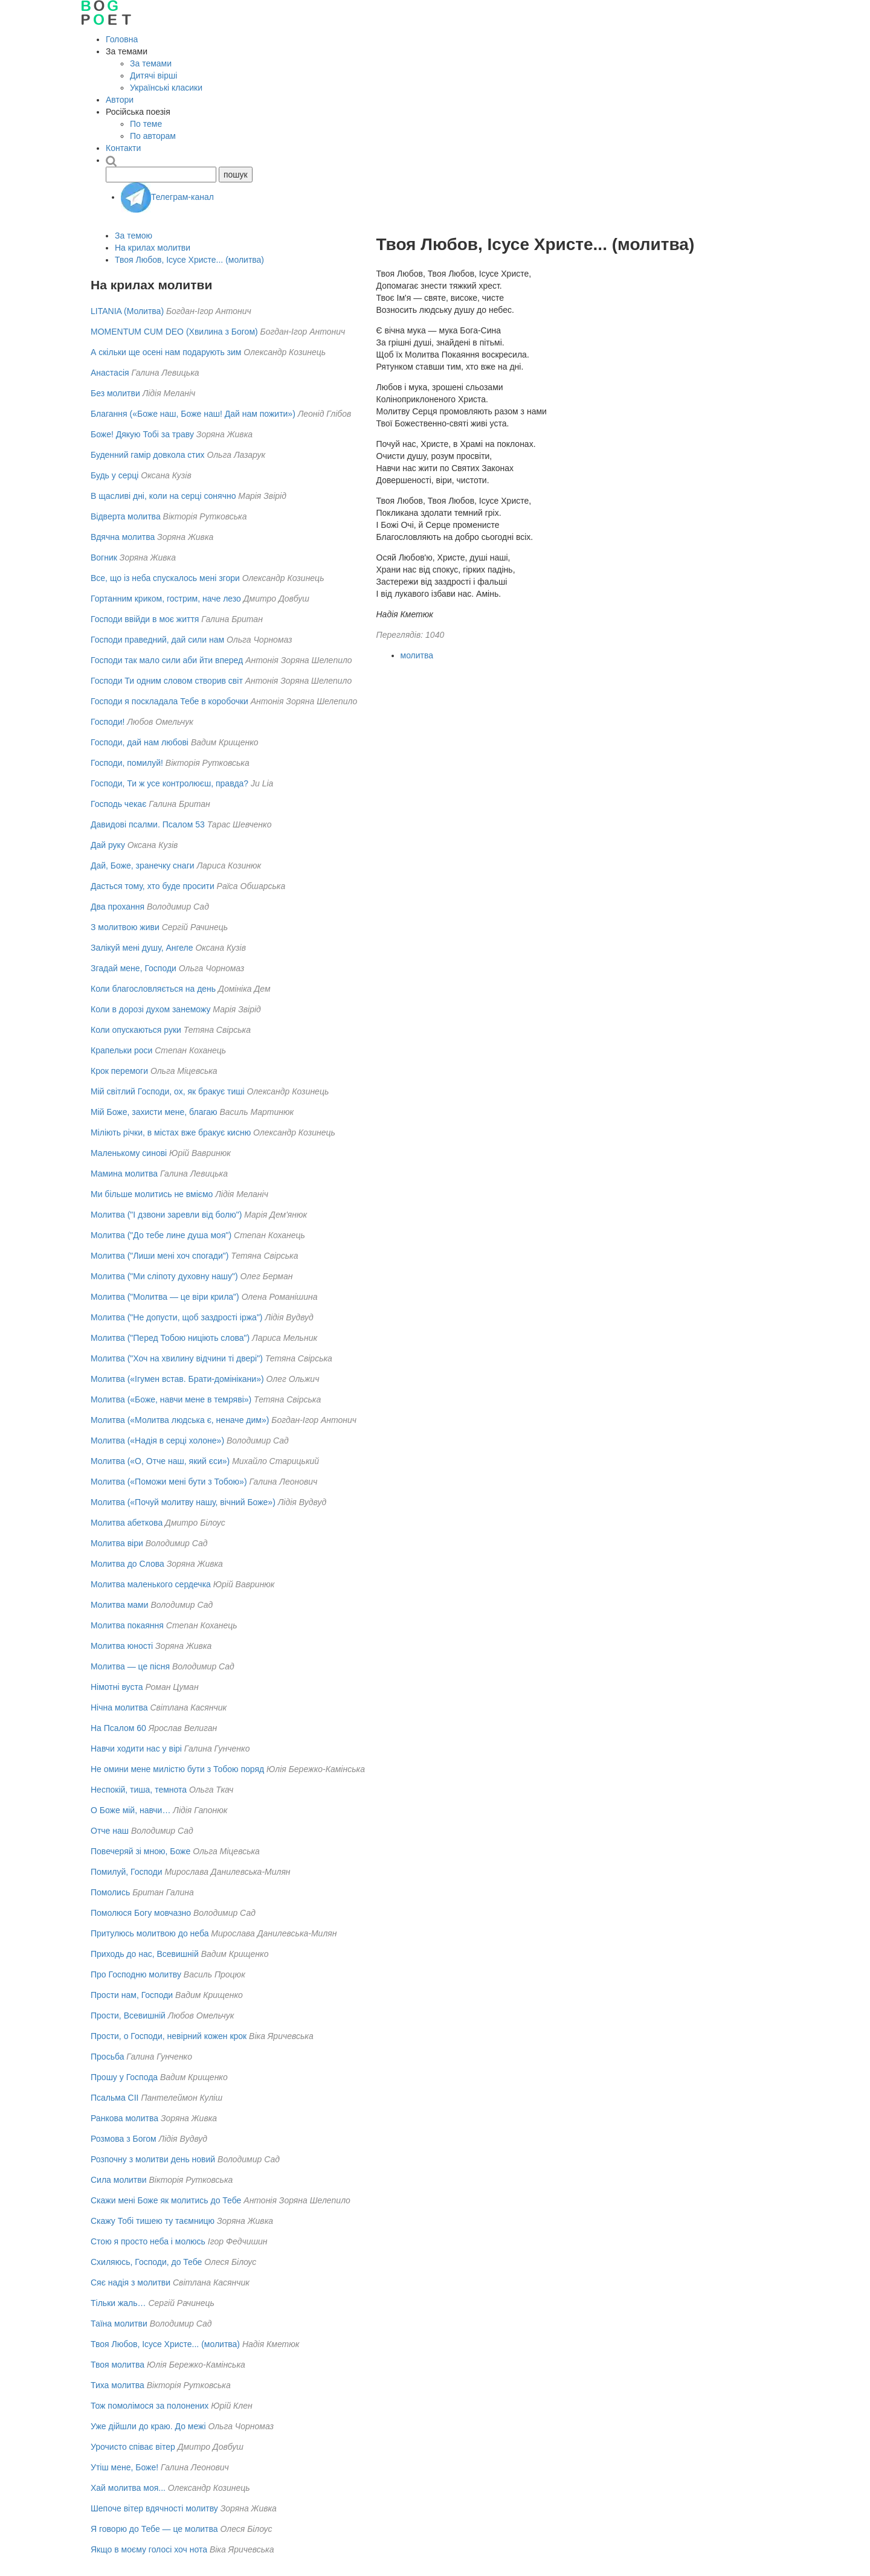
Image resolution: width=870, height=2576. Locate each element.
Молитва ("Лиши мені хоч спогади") (159, 1256)
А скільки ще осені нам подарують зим (166, 352)
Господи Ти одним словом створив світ (167, 681)
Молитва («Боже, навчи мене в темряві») (171, 1399)
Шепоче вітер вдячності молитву (154, 2508)
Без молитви (115, 393)
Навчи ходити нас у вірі (136, 1748)
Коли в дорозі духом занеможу (150, 1009)
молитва (417, 655)
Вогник (104, 557)
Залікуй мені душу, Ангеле (142, 947)
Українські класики (166, 87)
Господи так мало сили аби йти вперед (167, 660)
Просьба (107, 2056)
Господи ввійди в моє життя (145, 619)
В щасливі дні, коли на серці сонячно (163, 496)
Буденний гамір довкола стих (148, 455)
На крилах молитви (152, 247)
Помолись (110, 1892)
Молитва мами (120, 1605)
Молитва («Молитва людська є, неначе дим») (180, 1420)
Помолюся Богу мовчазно (141, 1913)
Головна (122, 39)
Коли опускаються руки (136, 1030)
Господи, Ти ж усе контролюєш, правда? (169, 783)
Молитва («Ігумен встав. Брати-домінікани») (177, 1379)
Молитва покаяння (127, 1625)
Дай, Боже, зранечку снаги (143, 865)
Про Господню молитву (136, 1974)
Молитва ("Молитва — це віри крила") (165, 1297)
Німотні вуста (117, 1687)
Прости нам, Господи (132, 1995)
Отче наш (110, 1831)
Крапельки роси (121, 1050)
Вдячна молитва (123, 537)
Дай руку (108, 845)
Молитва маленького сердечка (151, 1584)
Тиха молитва (117, 2385)
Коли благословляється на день (153, 989)
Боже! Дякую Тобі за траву (142, 434)
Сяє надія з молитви (130, 2282)
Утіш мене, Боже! (124, 2467)
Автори (120, 99)
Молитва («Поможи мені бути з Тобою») (169, 1481)
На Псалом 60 (118, 1728)
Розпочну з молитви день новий (153, 2159)
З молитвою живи (125, 927)
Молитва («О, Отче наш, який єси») (160, 1461)
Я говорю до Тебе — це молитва (154, 2529)
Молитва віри (117, 1543)
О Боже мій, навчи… (130, 1810)
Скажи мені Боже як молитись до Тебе (166, 2200)
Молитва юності (122, 1646)
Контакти (123, 148)
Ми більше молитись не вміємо (152, 1194)
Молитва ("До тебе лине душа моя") (161, 1235)
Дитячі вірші (153, 75)
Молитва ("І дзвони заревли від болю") (166, 1214)
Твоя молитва (117, 2364)
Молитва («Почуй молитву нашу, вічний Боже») (183, 1502)
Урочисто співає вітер (133, 2447)
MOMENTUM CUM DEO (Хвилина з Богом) (174, 331)
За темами (151, 63)
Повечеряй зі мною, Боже (140, 1851)
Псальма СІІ (115, 2097)
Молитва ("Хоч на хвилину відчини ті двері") (177, 1358)
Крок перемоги (119, 1071)
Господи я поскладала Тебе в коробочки (169, 701)
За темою (133, 235)
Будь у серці (114, 475)
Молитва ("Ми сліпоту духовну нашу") (164, 1276)
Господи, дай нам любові (139, 742)
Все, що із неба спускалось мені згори (165, 578)
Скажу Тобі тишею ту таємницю (152, 2221)
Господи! (107, 722)
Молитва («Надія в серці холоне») (157, 1440)
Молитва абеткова (127, 1522)
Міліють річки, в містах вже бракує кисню (171, 1132)
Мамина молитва (124, 1173)
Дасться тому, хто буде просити (152, 886)
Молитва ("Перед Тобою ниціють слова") (170, 1338)
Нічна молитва (119, 1707)
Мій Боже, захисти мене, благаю (154, 1112)
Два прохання (117, 906)
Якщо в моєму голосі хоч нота (149, 2549)
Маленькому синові (129, 1153)
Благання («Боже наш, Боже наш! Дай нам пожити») (193, 414)
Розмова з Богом (123, 2139)
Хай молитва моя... (128, 2488)
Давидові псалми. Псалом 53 (148, 824)
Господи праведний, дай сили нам (157, 639)
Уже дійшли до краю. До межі (148, 2426)
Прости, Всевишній (128, 2015)
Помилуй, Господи (127, 1872)
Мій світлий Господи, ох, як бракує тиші (168, 1091)
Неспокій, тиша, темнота (139, 1789)
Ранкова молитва (124, 2118)
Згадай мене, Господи (133, 968)
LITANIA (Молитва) (127, 311)
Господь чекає (118, 804)
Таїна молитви (119, 2323)
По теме (146, 124)
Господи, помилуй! (127, 763)
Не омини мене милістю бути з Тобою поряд (177, 1769)
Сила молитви (119, 2180)
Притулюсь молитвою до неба (149, 1933)
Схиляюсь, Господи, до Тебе (146, 2262)
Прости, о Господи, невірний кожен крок (168, 2036)
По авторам (153, 136)
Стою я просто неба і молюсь (148, 2241)
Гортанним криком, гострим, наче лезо (166, 598)
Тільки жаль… (118, 2303)
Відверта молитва (126, 516)
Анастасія (110, 372)
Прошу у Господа (124, 2077)
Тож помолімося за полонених (149, 2406)
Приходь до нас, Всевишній (145, 1954)
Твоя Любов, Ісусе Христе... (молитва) (189, 260)
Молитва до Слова (127, 1564)
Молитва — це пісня (130, 1666)
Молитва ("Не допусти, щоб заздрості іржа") (177, 1317)
